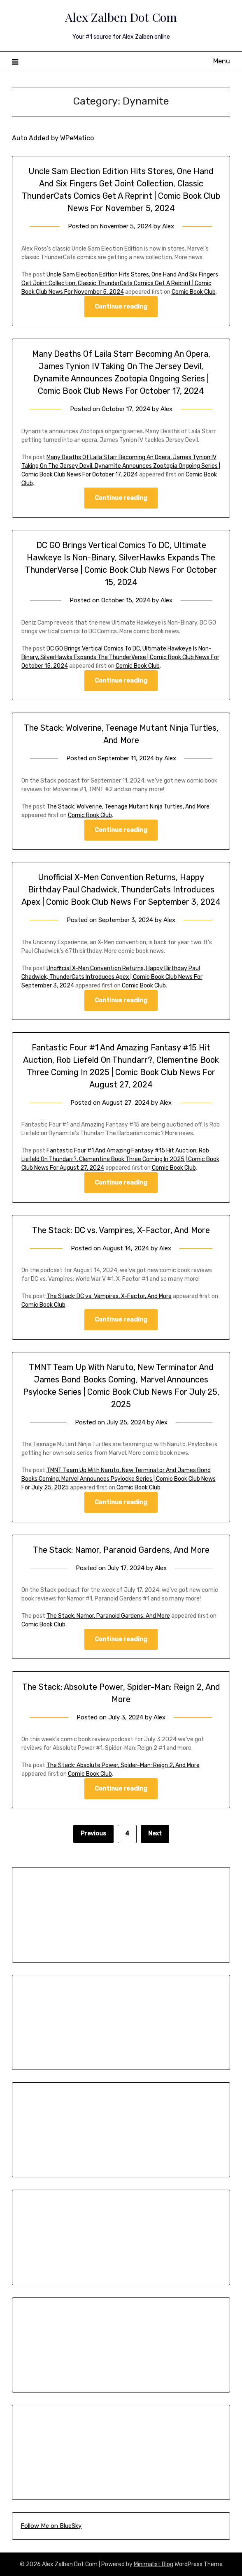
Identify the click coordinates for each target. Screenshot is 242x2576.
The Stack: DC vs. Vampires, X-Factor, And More (121, 1230)
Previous (93, 1833)
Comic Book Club (194, 291)
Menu (221, 61)
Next (155, 1833)
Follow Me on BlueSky (51, 2526)
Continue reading (121, 306)
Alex (168, 226)
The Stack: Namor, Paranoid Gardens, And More (121, 1550)
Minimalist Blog (153, 2564)
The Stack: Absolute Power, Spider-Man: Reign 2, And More (123, 1765)
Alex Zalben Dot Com (121, 17)
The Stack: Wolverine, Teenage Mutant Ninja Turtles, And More (128, 806)
